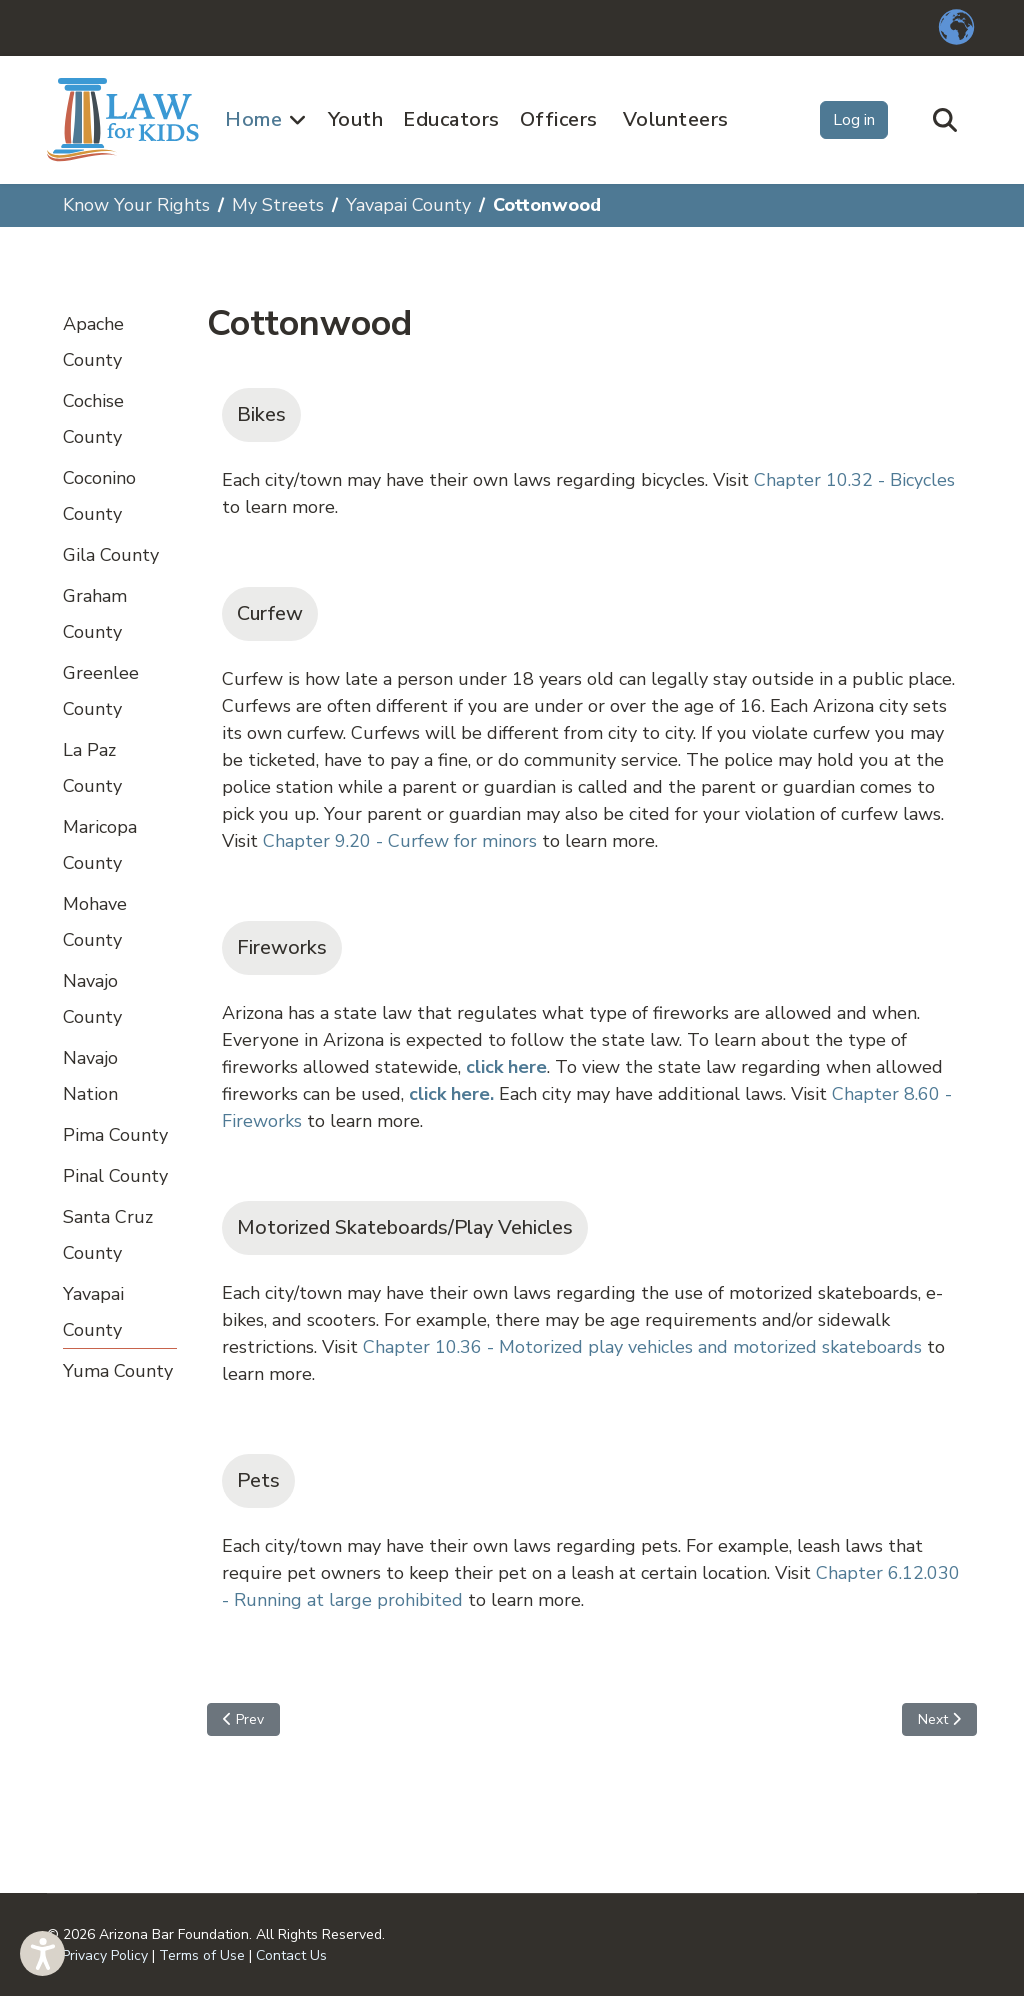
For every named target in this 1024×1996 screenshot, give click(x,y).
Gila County (111, 555)
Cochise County (93, 419)
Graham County (95, 614)
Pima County (115, 1135)
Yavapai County (93, 1312)
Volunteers (676, 119)
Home (253, 119)
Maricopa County (100, 845)
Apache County (93, 342)
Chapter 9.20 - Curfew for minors (400, 841)
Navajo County (92, 999)
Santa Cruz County (108, 1235)
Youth (356, 119)
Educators (451, 119)
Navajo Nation (90, 1076)
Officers (559, 119)
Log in (854, 120)
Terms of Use (202, 1955)
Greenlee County (101, 691)
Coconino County (99, 496)
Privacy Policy (105, 1955)
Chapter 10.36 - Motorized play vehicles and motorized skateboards (642, 1347)
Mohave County (95, 922)
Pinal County (115, 1176)
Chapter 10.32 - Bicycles (854, 480)
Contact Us (291, 1955)
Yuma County (118, 1371)
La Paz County (92, 768)
